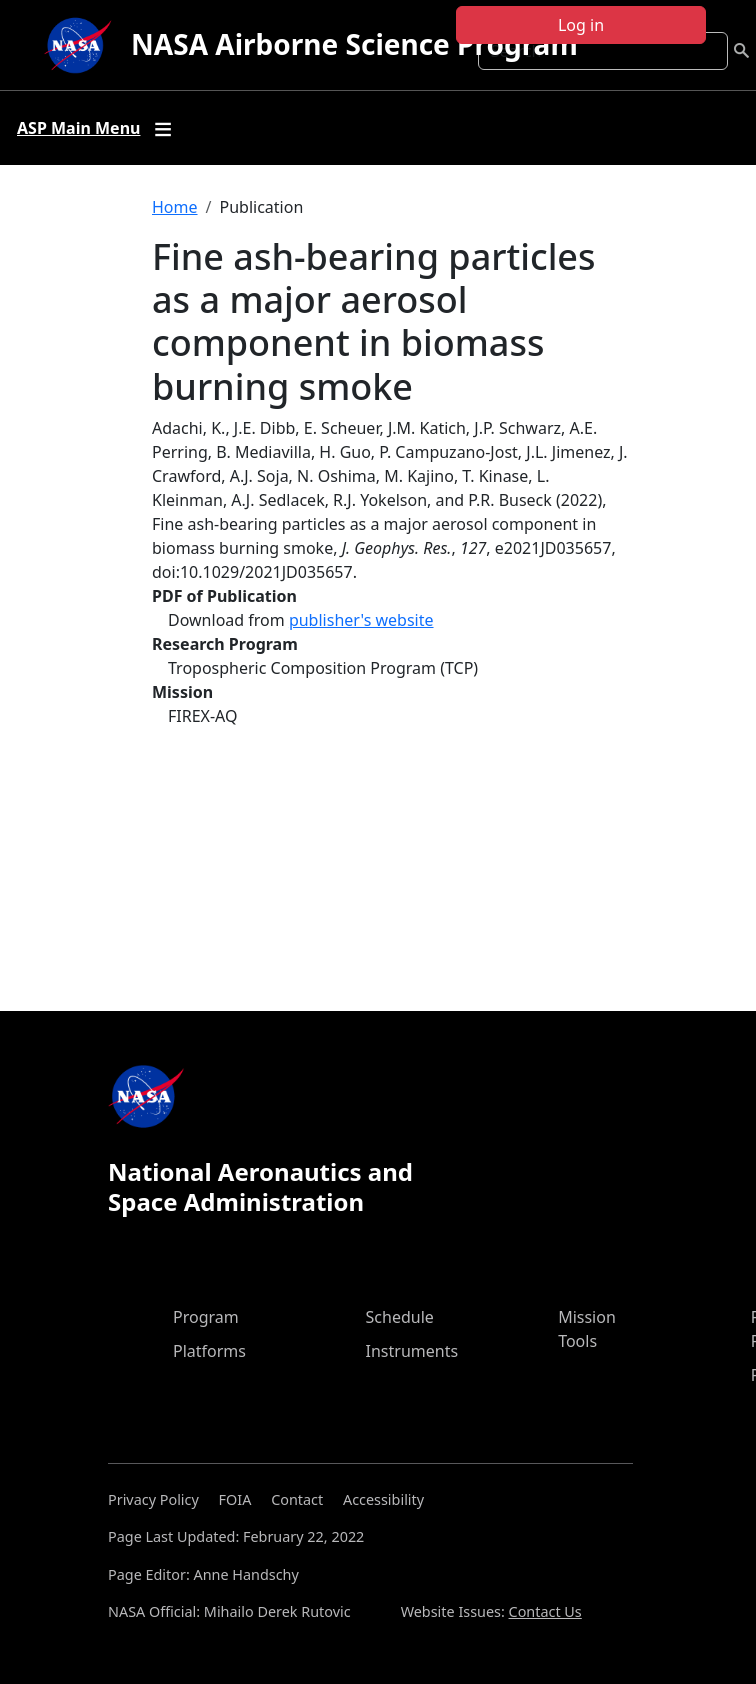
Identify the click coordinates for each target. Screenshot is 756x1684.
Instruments (412, 1351)
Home (175, 207)
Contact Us (545, 1611)
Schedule (400, 1317)
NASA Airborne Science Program (354, 44)
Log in (581, 25)
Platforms (209, 1351)
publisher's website (361, 620)
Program (206, 1317)
